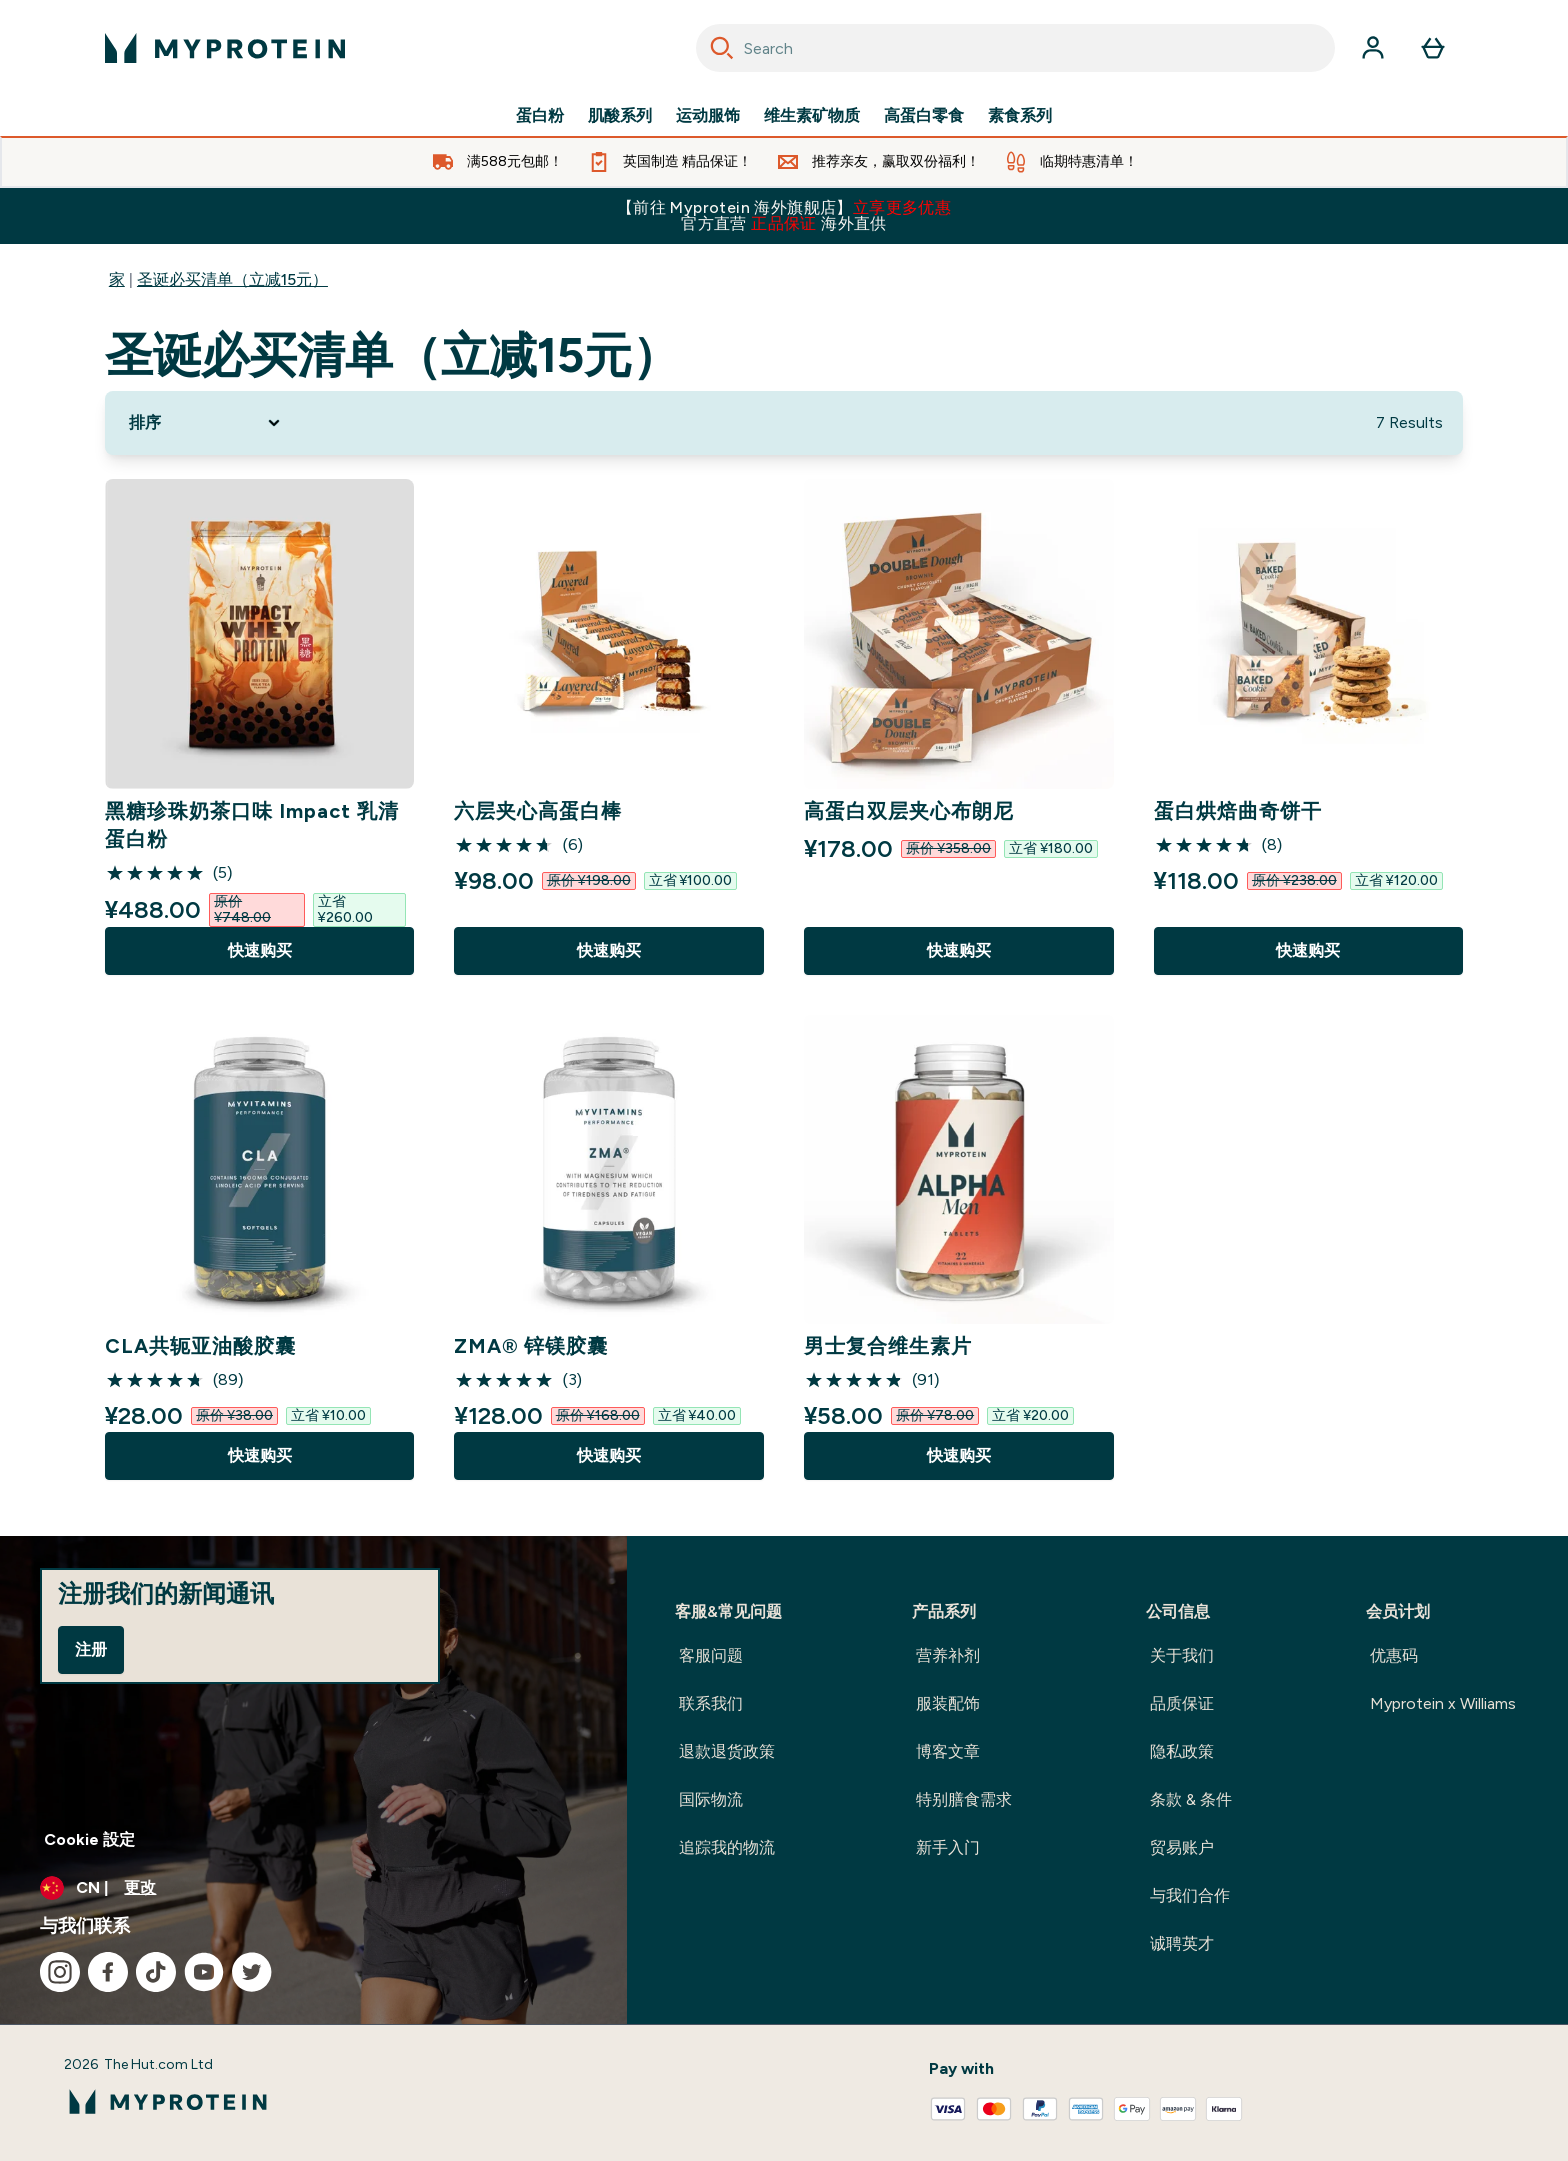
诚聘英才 (1182, 1943)
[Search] (722, 48)
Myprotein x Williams (1443, 1703)
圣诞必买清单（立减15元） (232, 279)
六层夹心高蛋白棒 (538, 811)
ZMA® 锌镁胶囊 (531, 1346)
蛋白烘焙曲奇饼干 (1238, 811)
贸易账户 (1182, 1847)
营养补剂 (948, 1655)
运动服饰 (708, 116)
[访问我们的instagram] (60, 1972)
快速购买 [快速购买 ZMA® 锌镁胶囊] (609, 1455)
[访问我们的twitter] (252, 1972)
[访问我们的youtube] (204, 1972)
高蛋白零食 (924, 116)
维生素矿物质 (812, 116)
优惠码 (1394, 1655)
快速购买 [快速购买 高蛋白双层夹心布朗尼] (959, 950)
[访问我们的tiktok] (156, 1972)
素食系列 (1020, 116)
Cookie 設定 (89, 1839)
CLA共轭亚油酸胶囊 (200, 1346)
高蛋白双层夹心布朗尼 (909, 811)
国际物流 (711, 1799)
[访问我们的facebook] (108, 1972)
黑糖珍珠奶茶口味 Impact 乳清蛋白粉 (252, 825)
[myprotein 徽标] (225, 48)
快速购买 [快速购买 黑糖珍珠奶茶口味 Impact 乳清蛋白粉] (260, 950)
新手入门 (948, 1847)
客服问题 (711, 1655)
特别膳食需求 (964, 1799)
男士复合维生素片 (888, 1346)
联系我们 (711, 1703)
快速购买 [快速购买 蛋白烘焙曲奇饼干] (1308, 950)
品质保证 (1182, 1703)
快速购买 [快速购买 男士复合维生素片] (959, 1455)
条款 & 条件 (1191, 1799)
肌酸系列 (620, 116)
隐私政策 (1182, 1751)
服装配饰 (948, 1703)
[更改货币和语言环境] (313, 1888)
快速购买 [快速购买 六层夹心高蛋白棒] (609, 950)
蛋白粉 (540, 116)
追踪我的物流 (727, 1847)
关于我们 (1182, 1655)
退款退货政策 (727, 1751)
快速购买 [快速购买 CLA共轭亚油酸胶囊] (260, 1455)
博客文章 (948, 1751)
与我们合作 (1190, 1895)
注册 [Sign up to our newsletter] (91, 1649)
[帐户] (1373, 48)
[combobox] (1015, 48)
